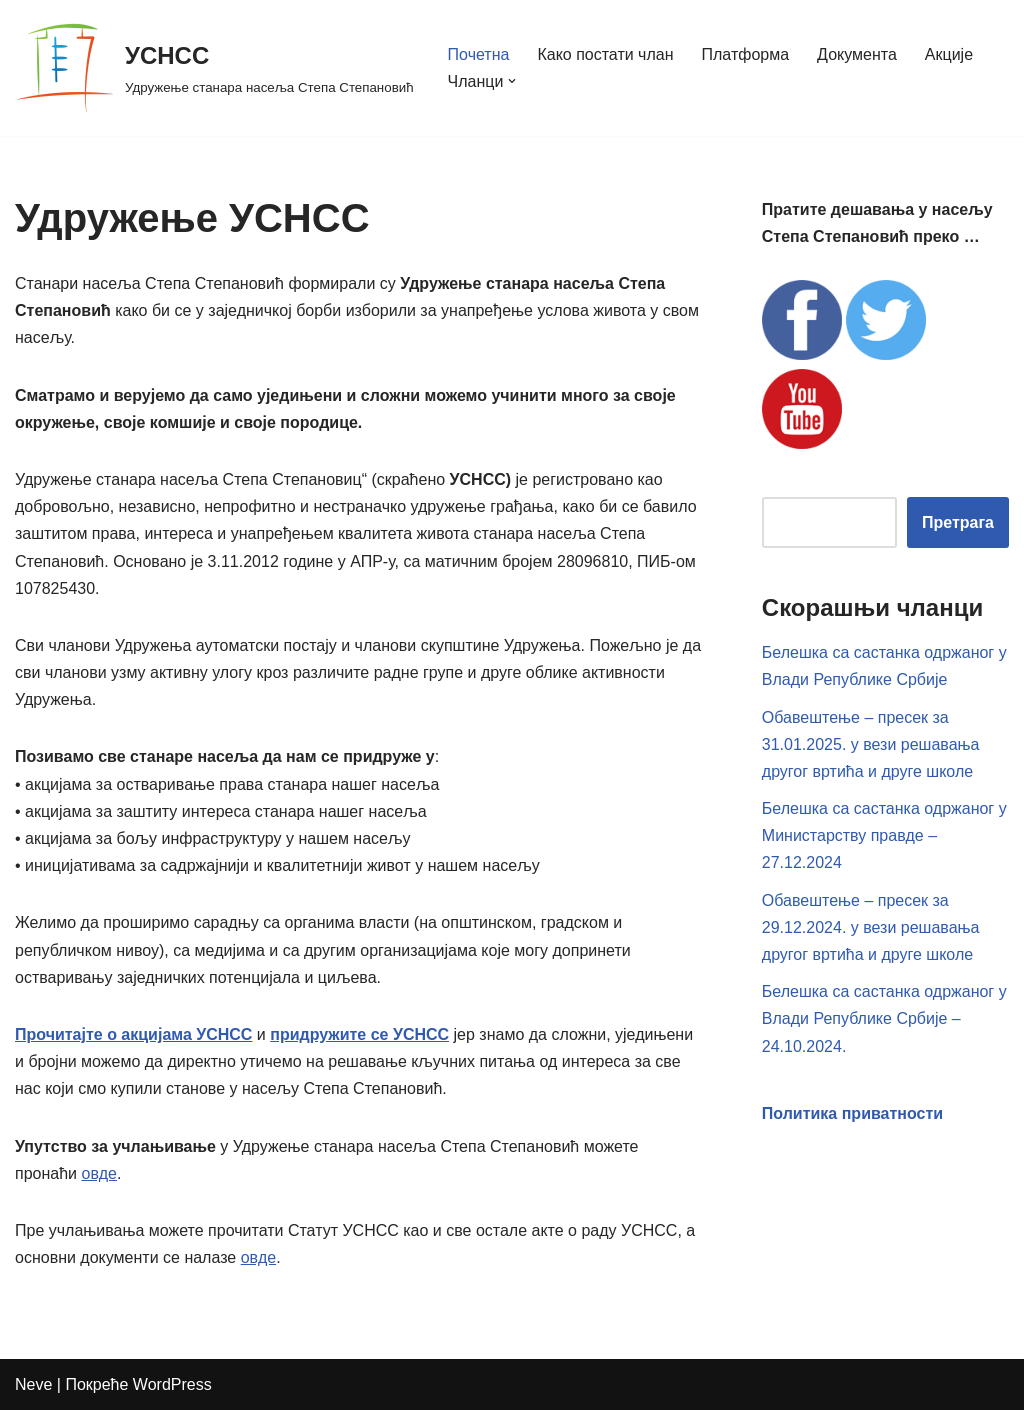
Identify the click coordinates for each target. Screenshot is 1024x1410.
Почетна (479, 54)
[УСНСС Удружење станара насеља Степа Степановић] (214, 68)
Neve (33, 1384)
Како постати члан (605, 54)
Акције (949, 54)
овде (98, 1173)
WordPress (172, 1384)
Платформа (746, 54)
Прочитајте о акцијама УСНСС (133, 1034)
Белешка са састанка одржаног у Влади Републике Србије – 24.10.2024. (884, 1018)
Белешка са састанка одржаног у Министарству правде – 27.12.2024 (884, 835)
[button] (512, 81)
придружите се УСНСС (359, 1034)
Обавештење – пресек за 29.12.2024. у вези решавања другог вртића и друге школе (871, 927)
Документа (857, 54)
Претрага (958, 522)
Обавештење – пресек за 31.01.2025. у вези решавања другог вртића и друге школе (871, 744)
